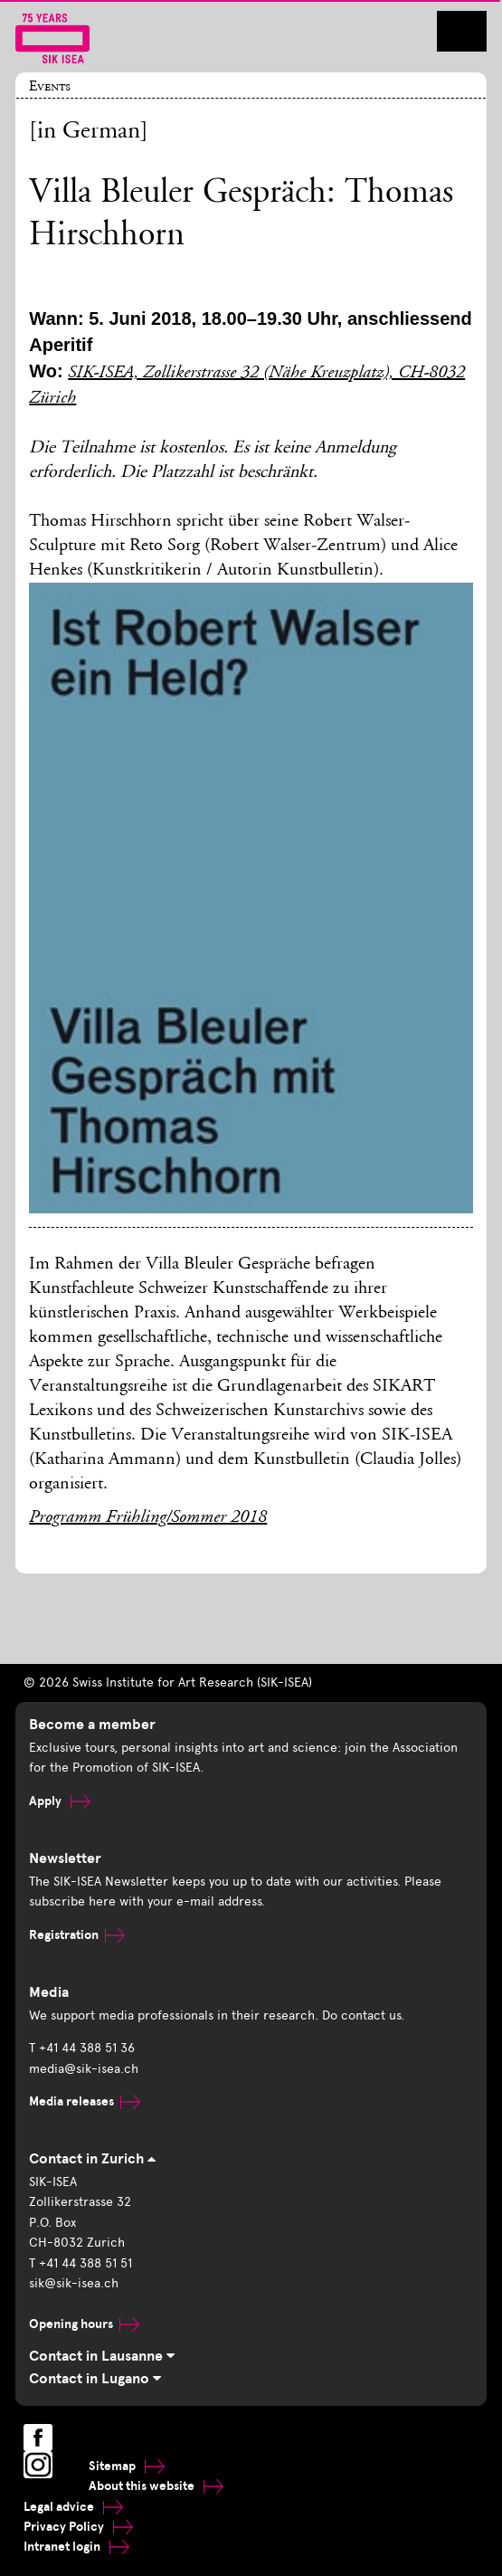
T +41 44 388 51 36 (82, 2048)
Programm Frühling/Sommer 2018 (148, 1518)
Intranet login (76, 2546)
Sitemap (127, 2466)
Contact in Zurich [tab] (92, 2159)
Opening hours (84, 2324)
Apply (59, 1801)
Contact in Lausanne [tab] (102, 2356)
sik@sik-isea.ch (73, 2283)
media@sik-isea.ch (83, 2069)
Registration (77, 1935)
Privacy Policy (78, 2526)
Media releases (84, 2101)
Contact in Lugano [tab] (95, 2379)
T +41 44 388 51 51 (80, 2263)
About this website (156, 2486)
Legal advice (73, 2506)
